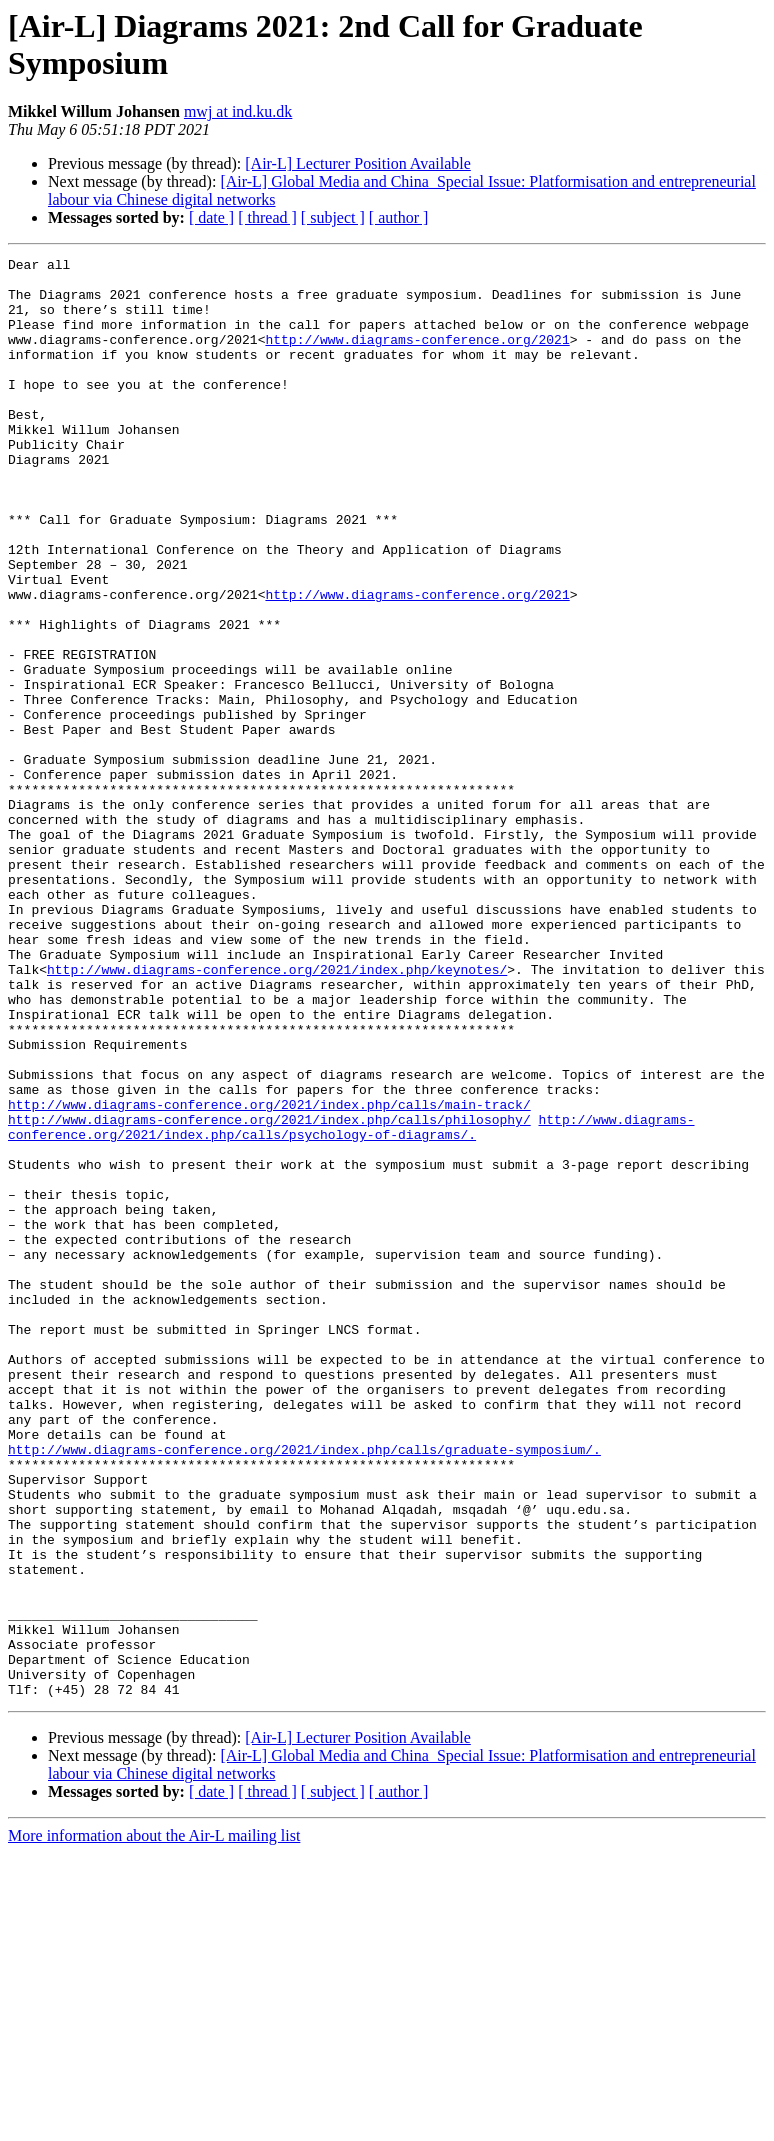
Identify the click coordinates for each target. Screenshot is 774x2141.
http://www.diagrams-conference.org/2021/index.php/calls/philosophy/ (269, 1293)
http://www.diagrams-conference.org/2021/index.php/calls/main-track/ (269, 1275)
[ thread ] (267, 217)
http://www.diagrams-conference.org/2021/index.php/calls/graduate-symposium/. (304, 1689)
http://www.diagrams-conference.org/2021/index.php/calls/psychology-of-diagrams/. (351, 1302)
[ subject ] (333, 217)
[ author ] (399, 217)
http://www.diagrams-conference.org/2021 (417, 357)
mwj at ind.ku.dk (238, 111)
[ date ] (211, 217)
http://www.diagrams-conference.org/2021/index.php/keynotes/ (277, 1113)
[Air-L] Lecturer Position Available (358, 163)
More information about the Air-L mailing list (154, 2123)
